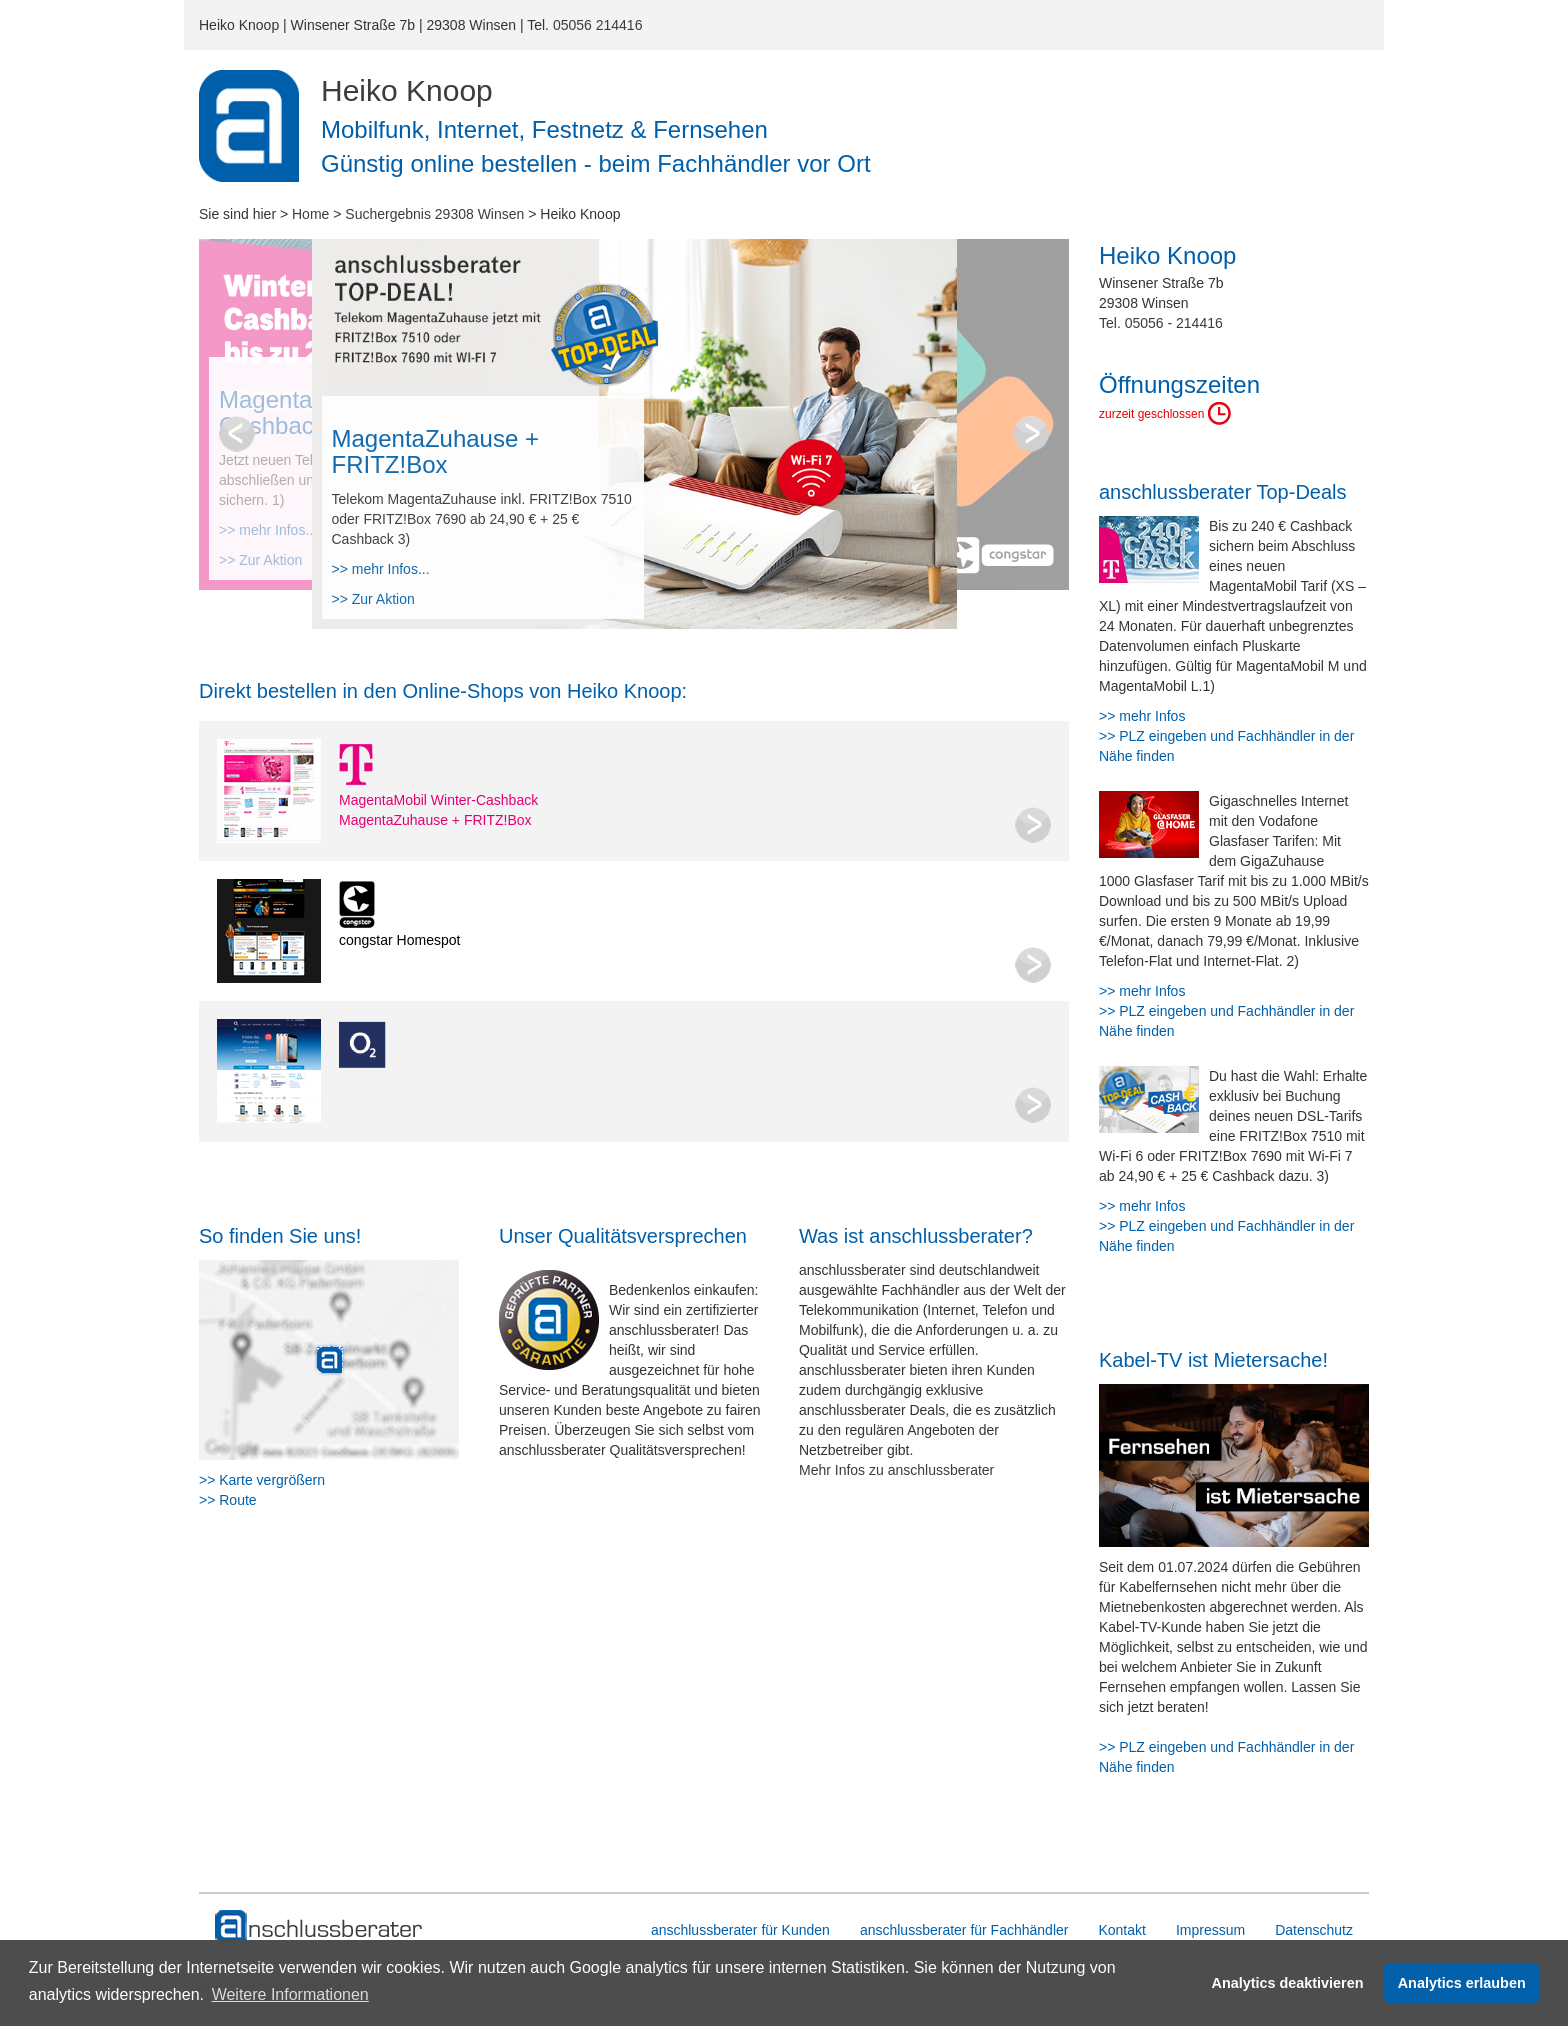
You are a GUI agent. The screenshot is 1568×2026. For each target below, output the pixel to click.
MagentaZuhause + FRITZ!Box (435, 820)
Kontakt (1121, 1930)
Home (310, 214)
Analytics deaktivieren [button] (1288, 1983)
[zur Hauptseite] (319, 1927)
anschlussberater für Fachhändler (964, 1930)
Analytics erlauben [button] (1462, 1983)
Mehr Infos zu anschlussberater (896, 1470)
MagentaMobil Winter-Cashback (438, 800)
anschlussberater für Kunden (740, 1930)
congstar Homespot (399, 940)
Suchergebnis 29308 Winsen (434, 214)
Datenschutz (1314, 1930)
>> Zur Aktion (373, 599)
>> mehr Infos (1142, 716)
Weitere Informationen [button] (290, 1994)
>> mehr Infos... (381, 569)
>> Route (228, 1500)
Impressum (1210, 1930)
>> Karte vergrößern (262, 1480)
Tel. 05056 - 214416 (1161, 323)
